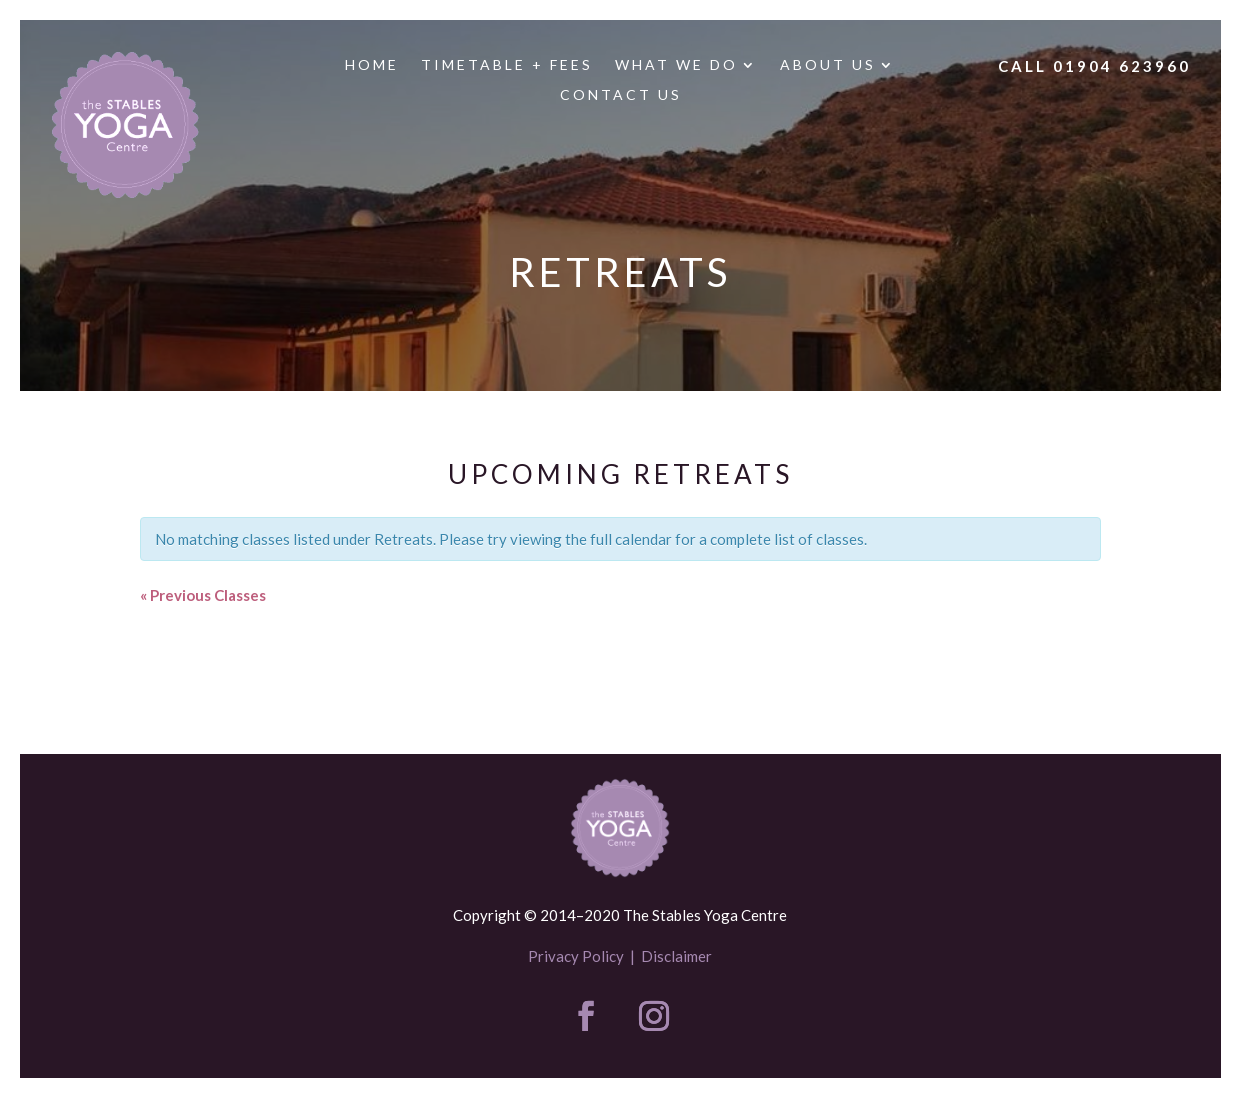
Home (372, 65)
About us (828, 65)
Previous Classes (203, 595)
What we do (676, 65)
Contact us (621, 95)
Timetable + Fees (507, 65)
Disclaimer (676, 956)
